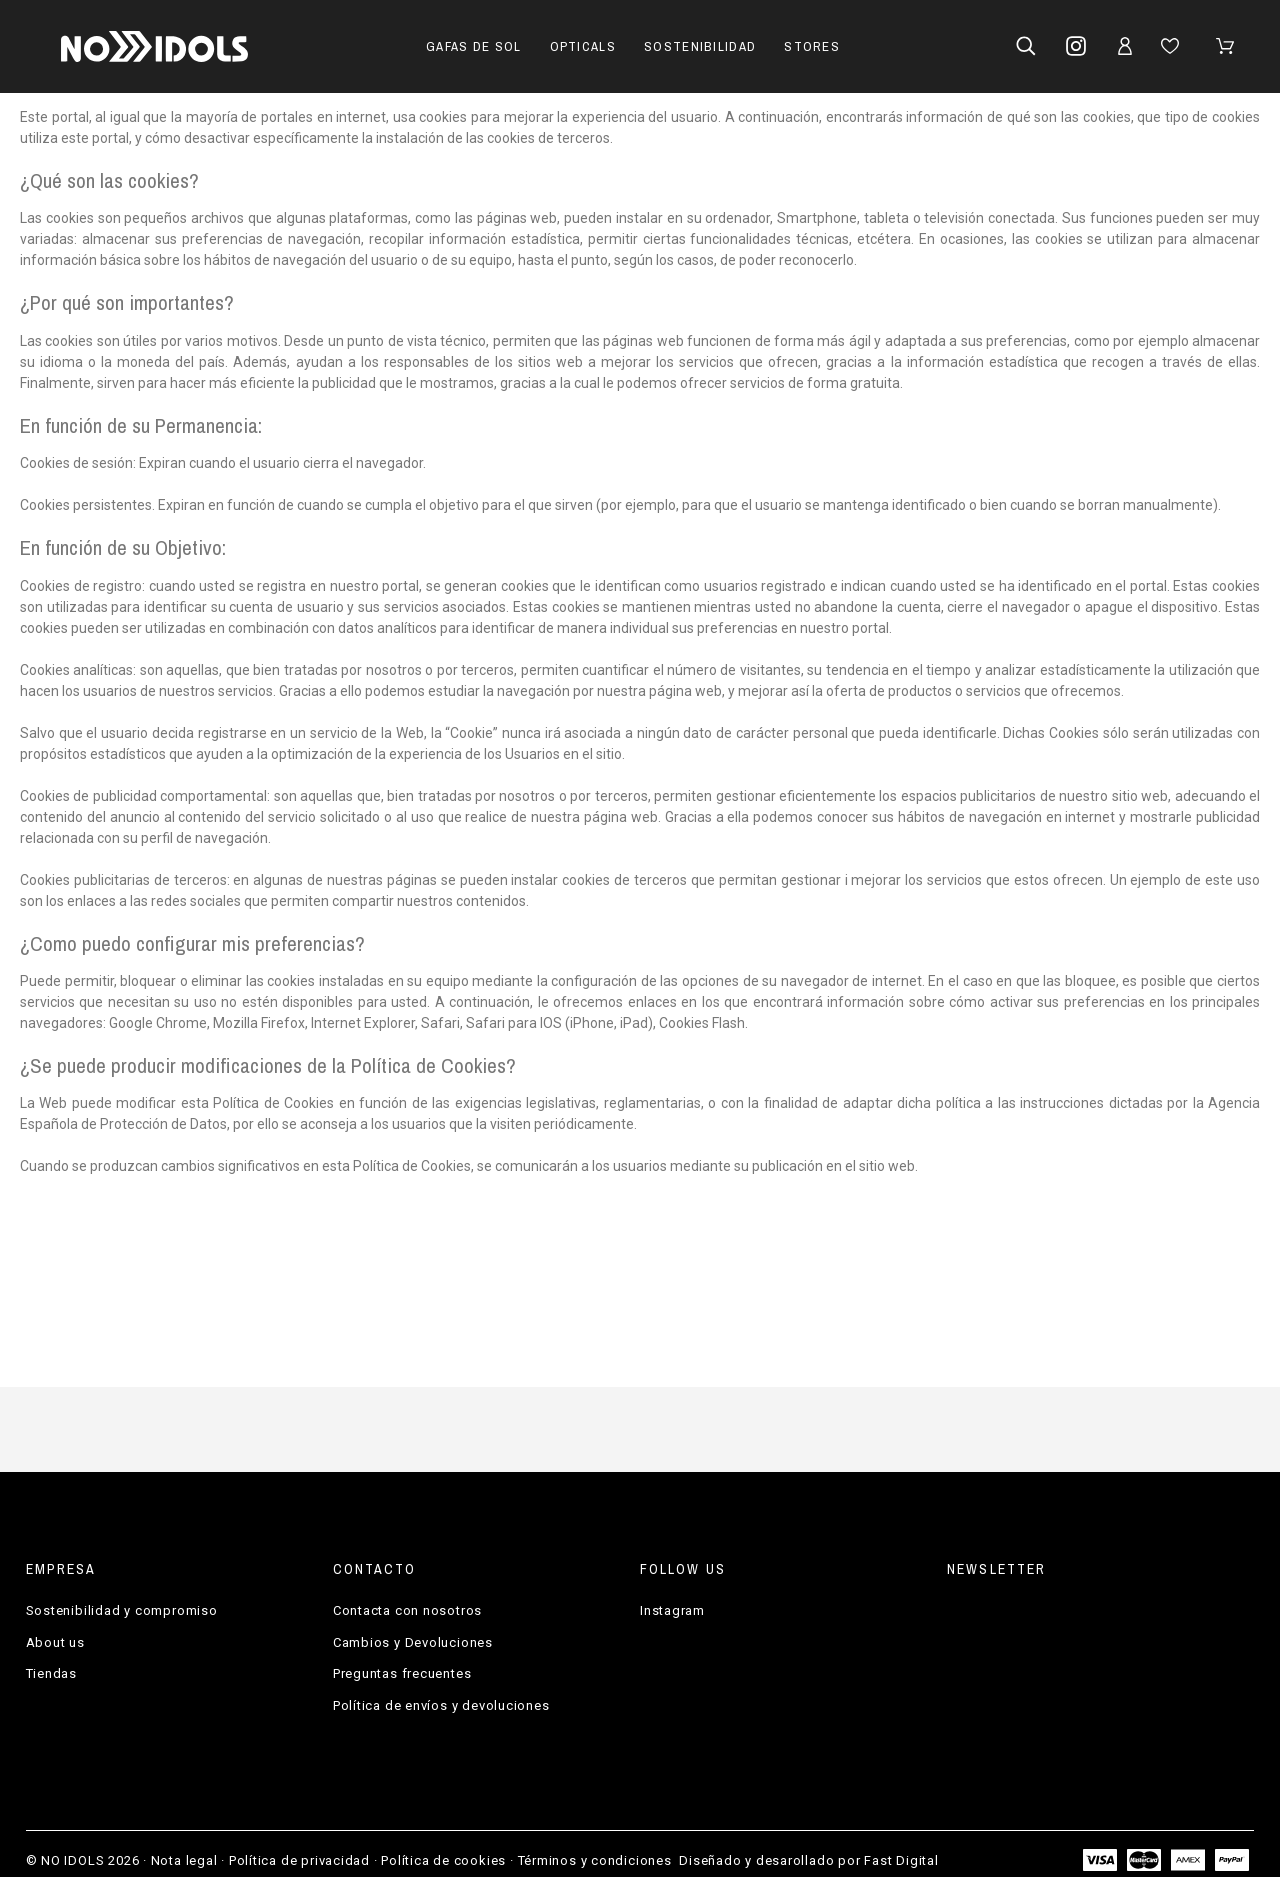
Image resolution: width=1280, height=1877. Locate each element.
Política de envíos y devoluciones (441, 1705)
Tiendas (51, 1673)
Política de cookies (443, 1860)
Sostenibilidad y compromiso (122, 1610)
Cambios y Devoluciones (413, 1642)
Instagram (672, 1610)
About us (55, 1642)
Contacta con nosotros (407, 1610)
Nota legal (184, 1860)
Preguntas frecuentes (402, 1673)
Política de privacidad (299, 1860)
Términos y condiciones (595, 1860)
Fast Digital (901, 1860)
